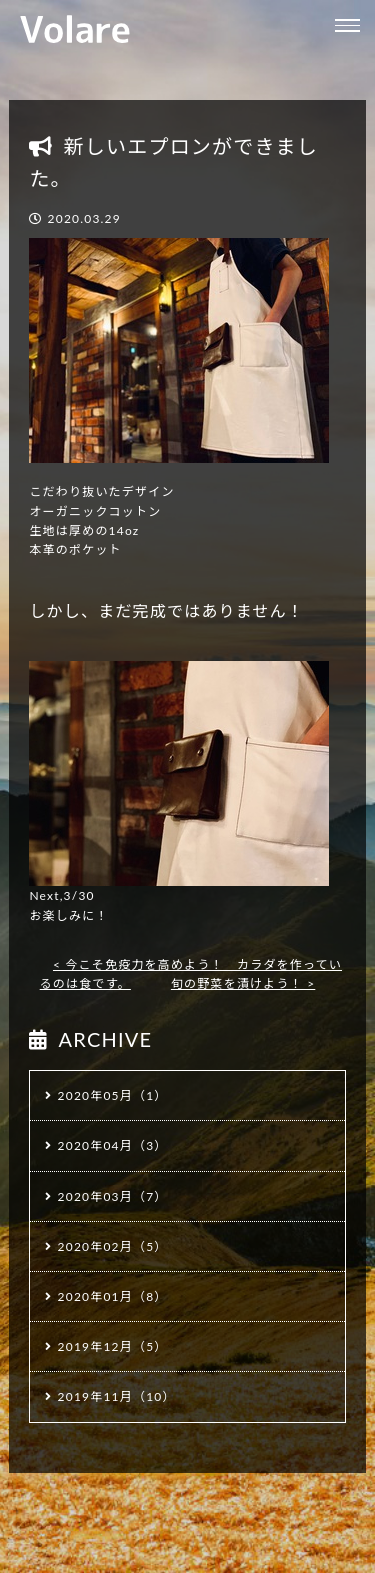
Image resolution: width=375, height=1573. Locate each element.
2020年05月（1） (113, 1095)
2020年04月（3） (113, 1145)
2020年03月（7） (113, 1196)
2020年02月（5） (113, 1246)
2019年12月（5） (113, 1346)
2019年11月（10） (117, 1396)
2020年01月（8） (113, 1296)
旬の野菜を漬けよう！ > (243, 983)
